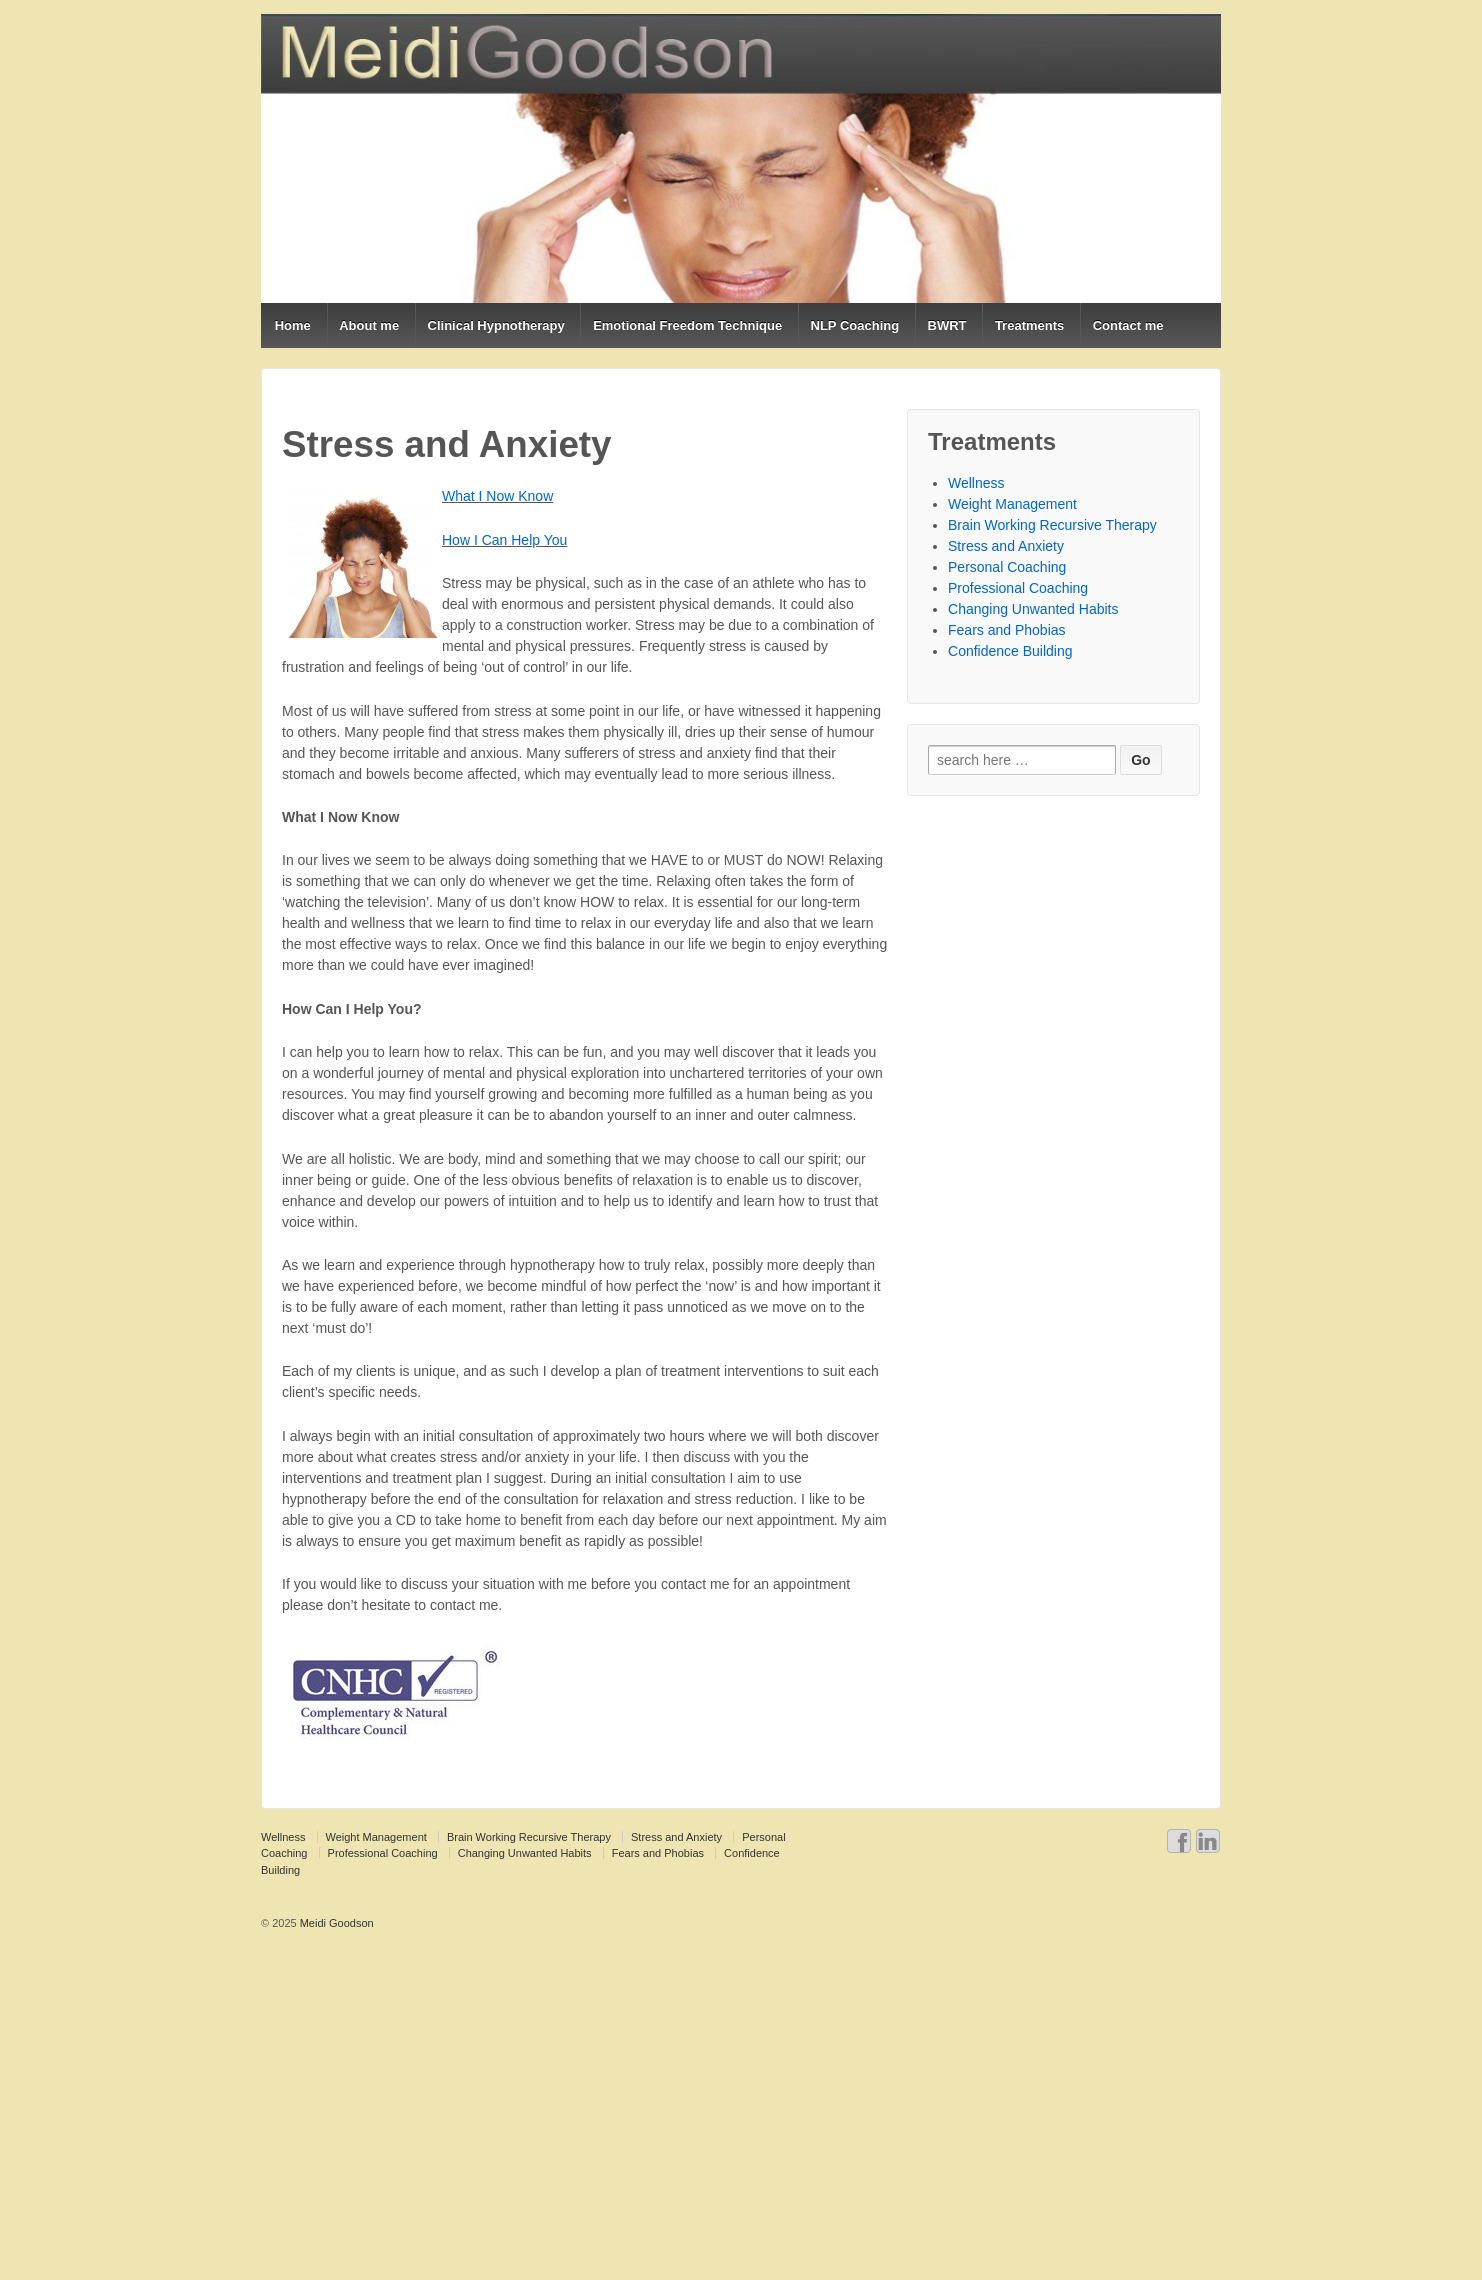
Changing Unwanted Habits (1033, 609)
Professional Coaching (1018, 588)
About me (369, 325)
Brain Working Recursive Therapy (1052, 525)
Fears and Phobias (1007, 630)
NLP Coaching (855, 325)
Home (293, 325)
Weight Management (1012, 504)
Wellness (976, 483)
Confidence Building (1010, 651)
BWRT (947, 325)
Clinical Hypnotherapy (496, 325)
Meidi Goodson (335, 1923)
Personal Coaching (1007, 567)
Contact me (1128, 325)
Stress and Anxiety (1006, 546)
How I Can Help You (504, 540)
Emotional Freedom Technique (687, 325)
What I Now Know (497, 496)
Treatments (1029, 325)
